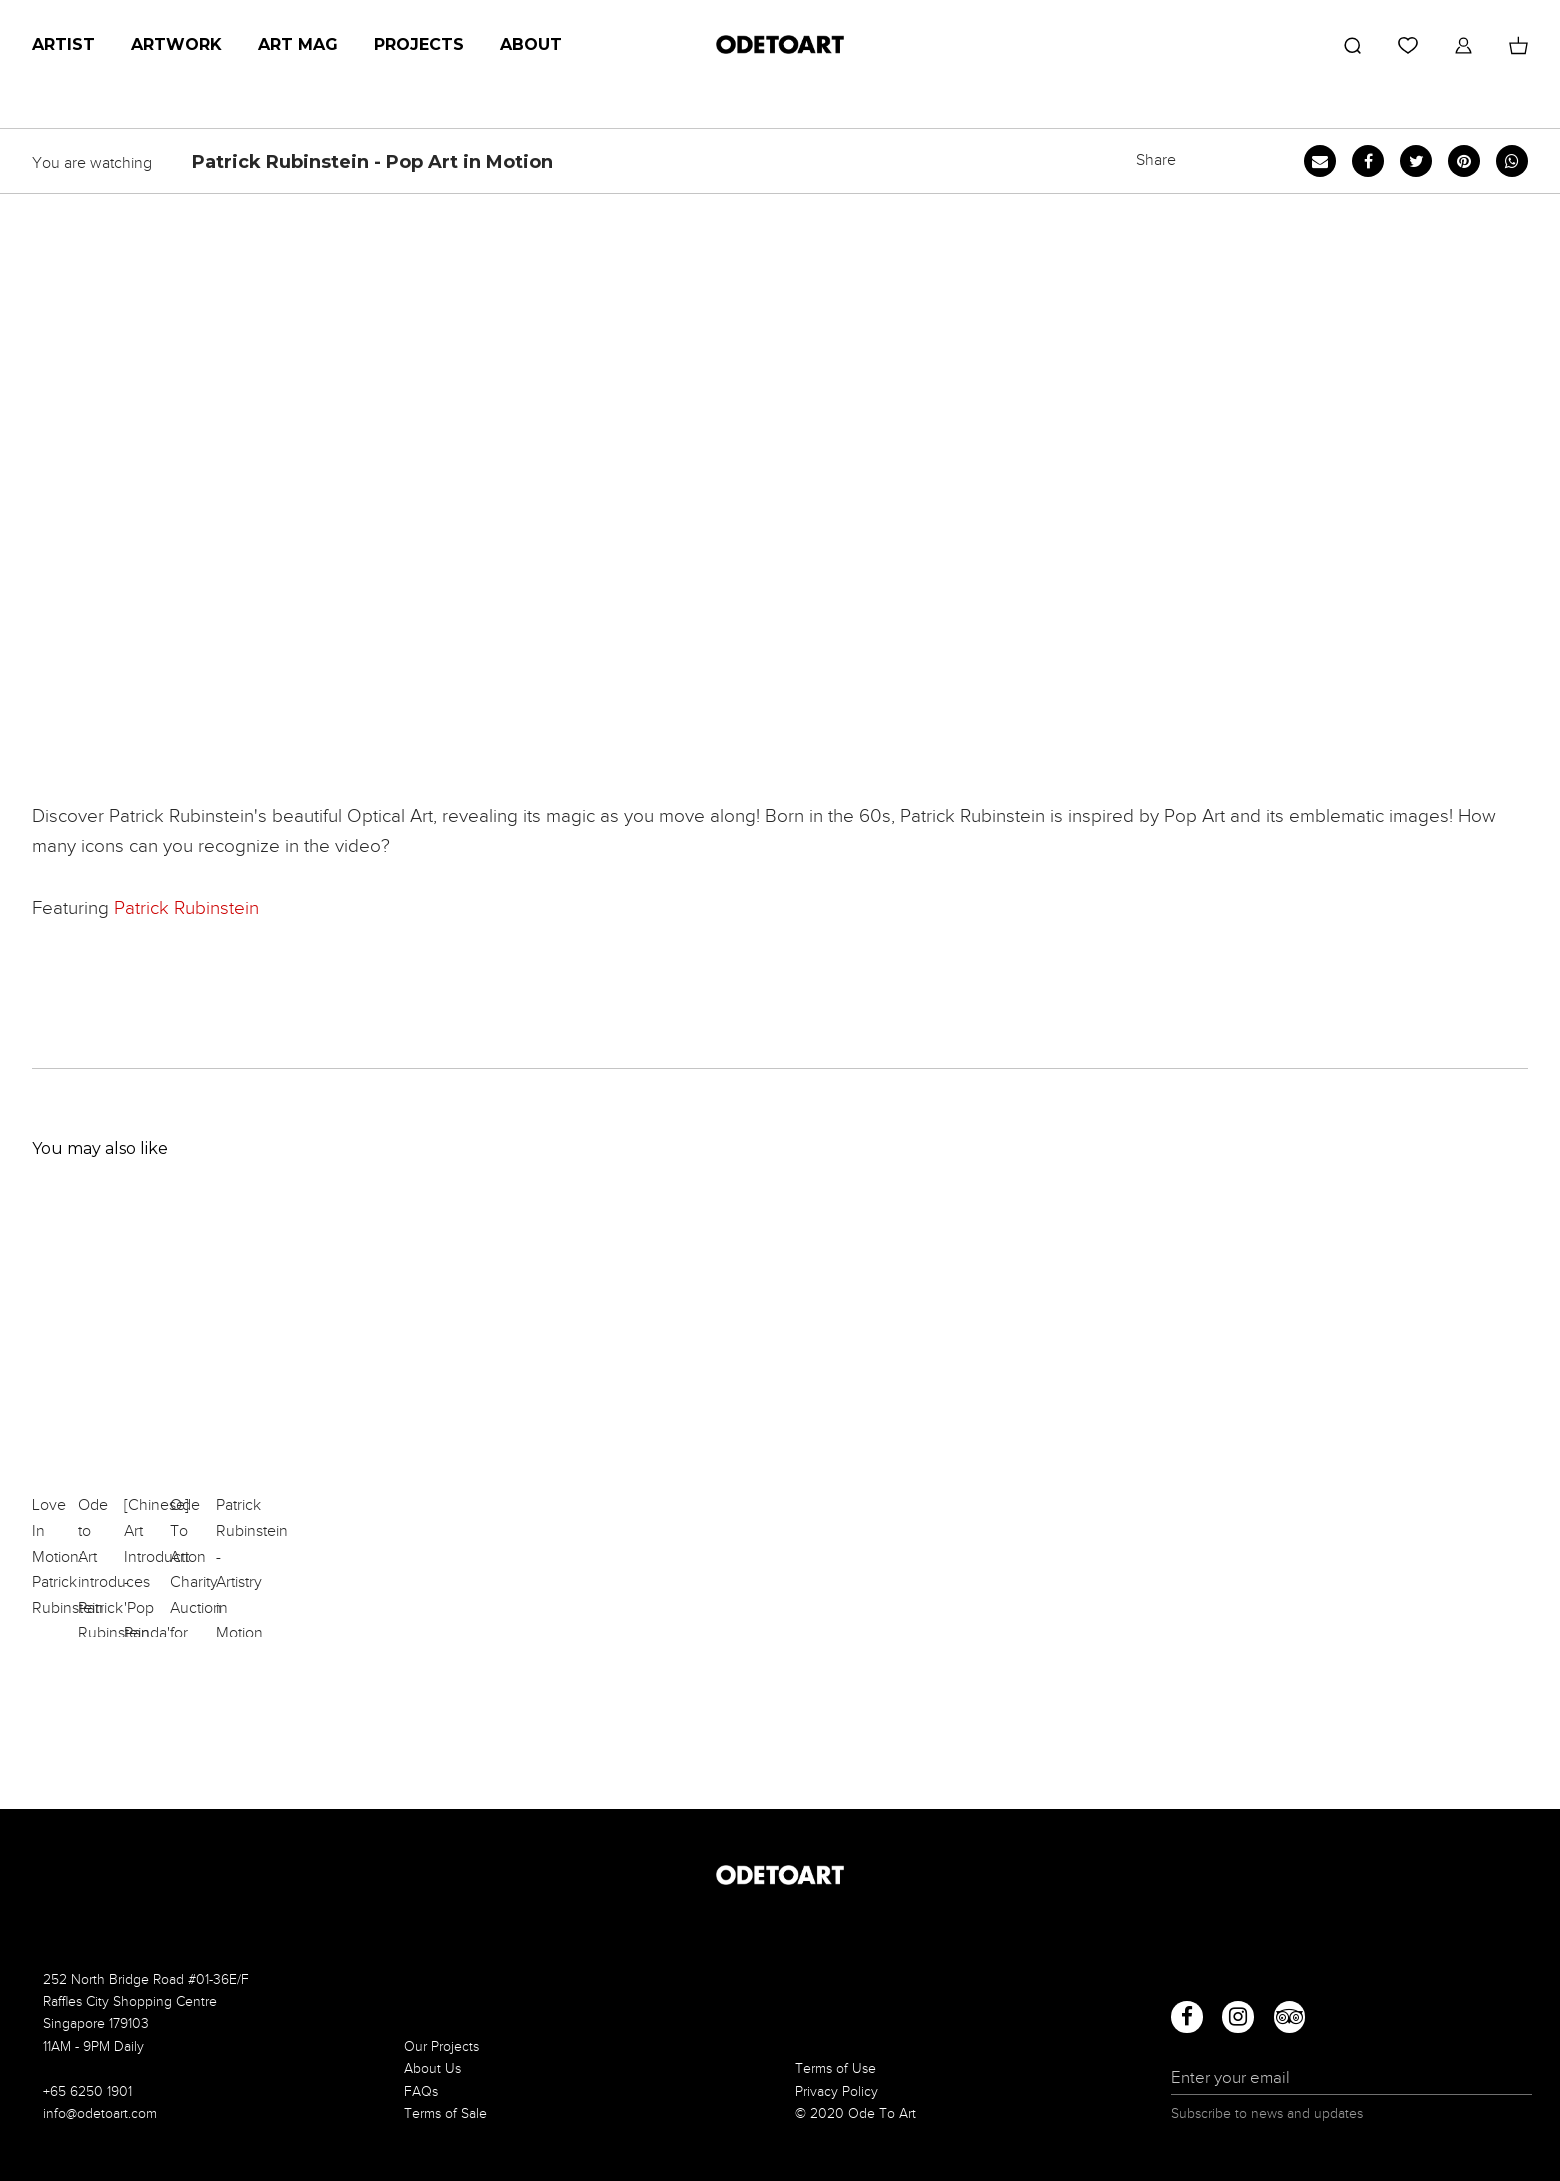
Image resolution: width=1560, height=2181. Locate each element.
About (531, 44)
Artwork (176, 44)
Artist (63, 44)
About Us (432, 2068)
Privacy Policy (836, 2091)
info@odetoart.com (100, 2113)
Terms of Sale (445, 2113)
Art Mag (298, 44)
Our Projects (441, 2046)
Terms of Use (835, 2068)
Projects (419, 44)
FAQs (421, 2091)
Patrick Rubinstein (186, 907)
